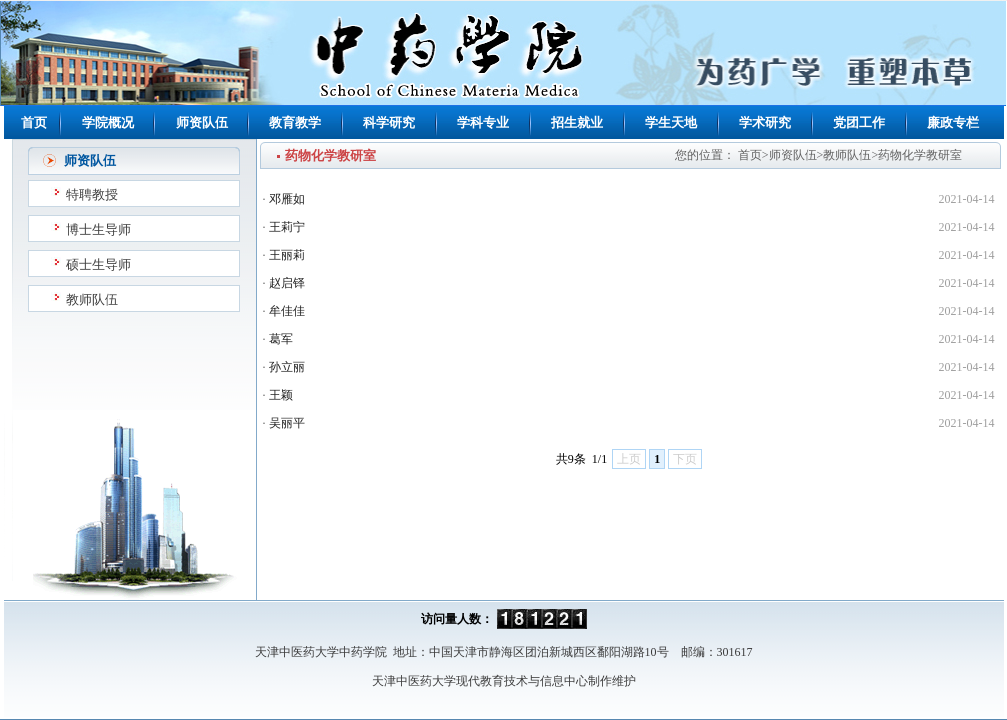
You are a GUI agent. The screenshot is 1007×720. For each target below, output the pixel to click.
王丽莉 (287, 255)
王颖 (281, 395)
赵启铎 (287, 283)
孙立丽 (287, 367)
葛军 (281, 339)
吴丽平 (287, 423)
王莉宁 (287, 227)
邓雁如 (287, 199)
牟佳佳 (287, 311)
